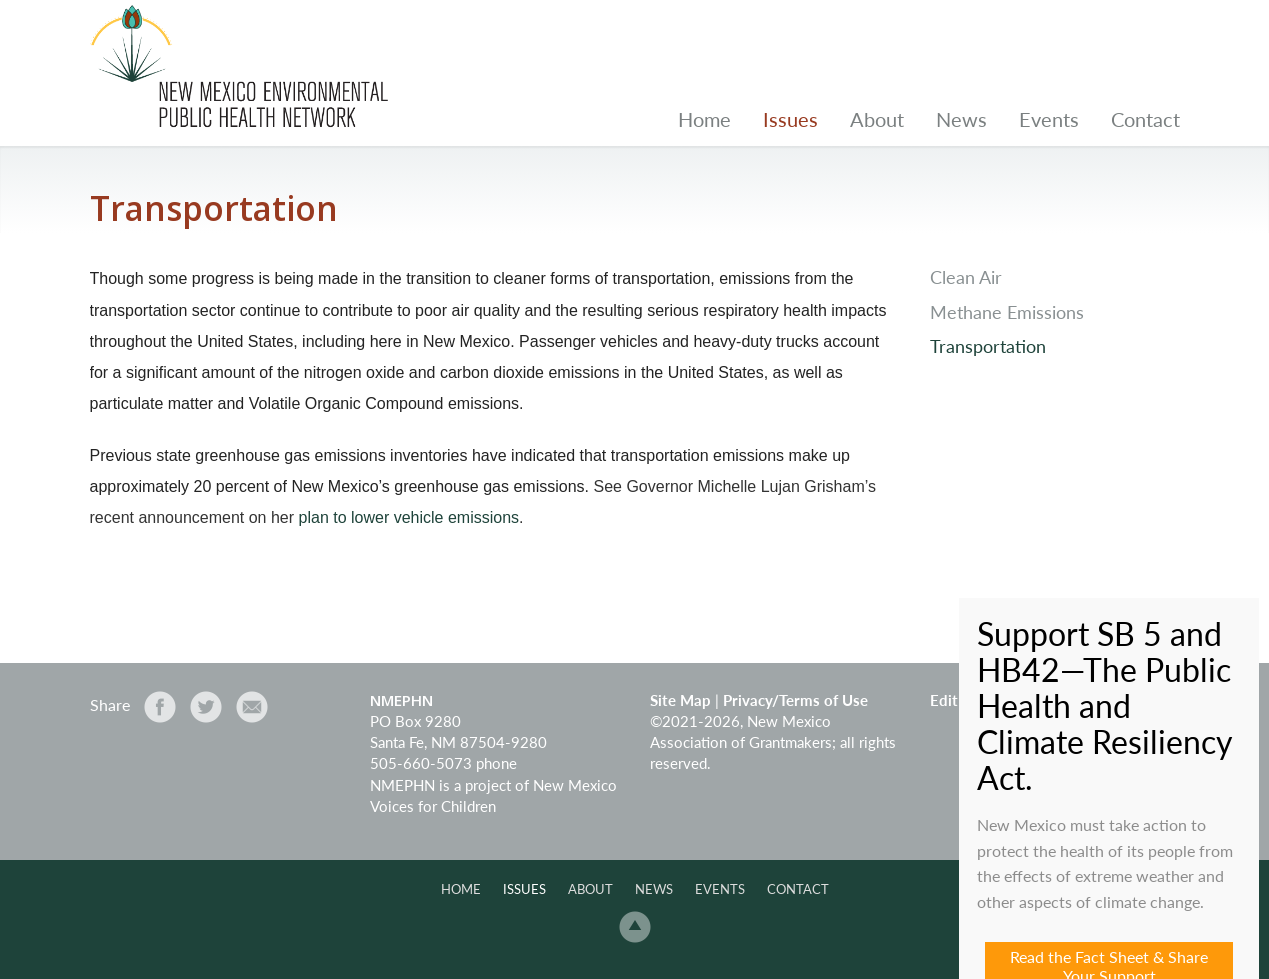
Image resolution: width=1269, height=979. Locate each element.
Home (704, 119)
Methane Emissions (1007, 312)
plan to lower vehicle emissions (409, 517)
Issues (790, 119)
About (877, 119)
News (961, 119)
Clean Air (966, 277)
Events (1049, 119)
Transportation (988, 346)
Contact (1145, 119)
